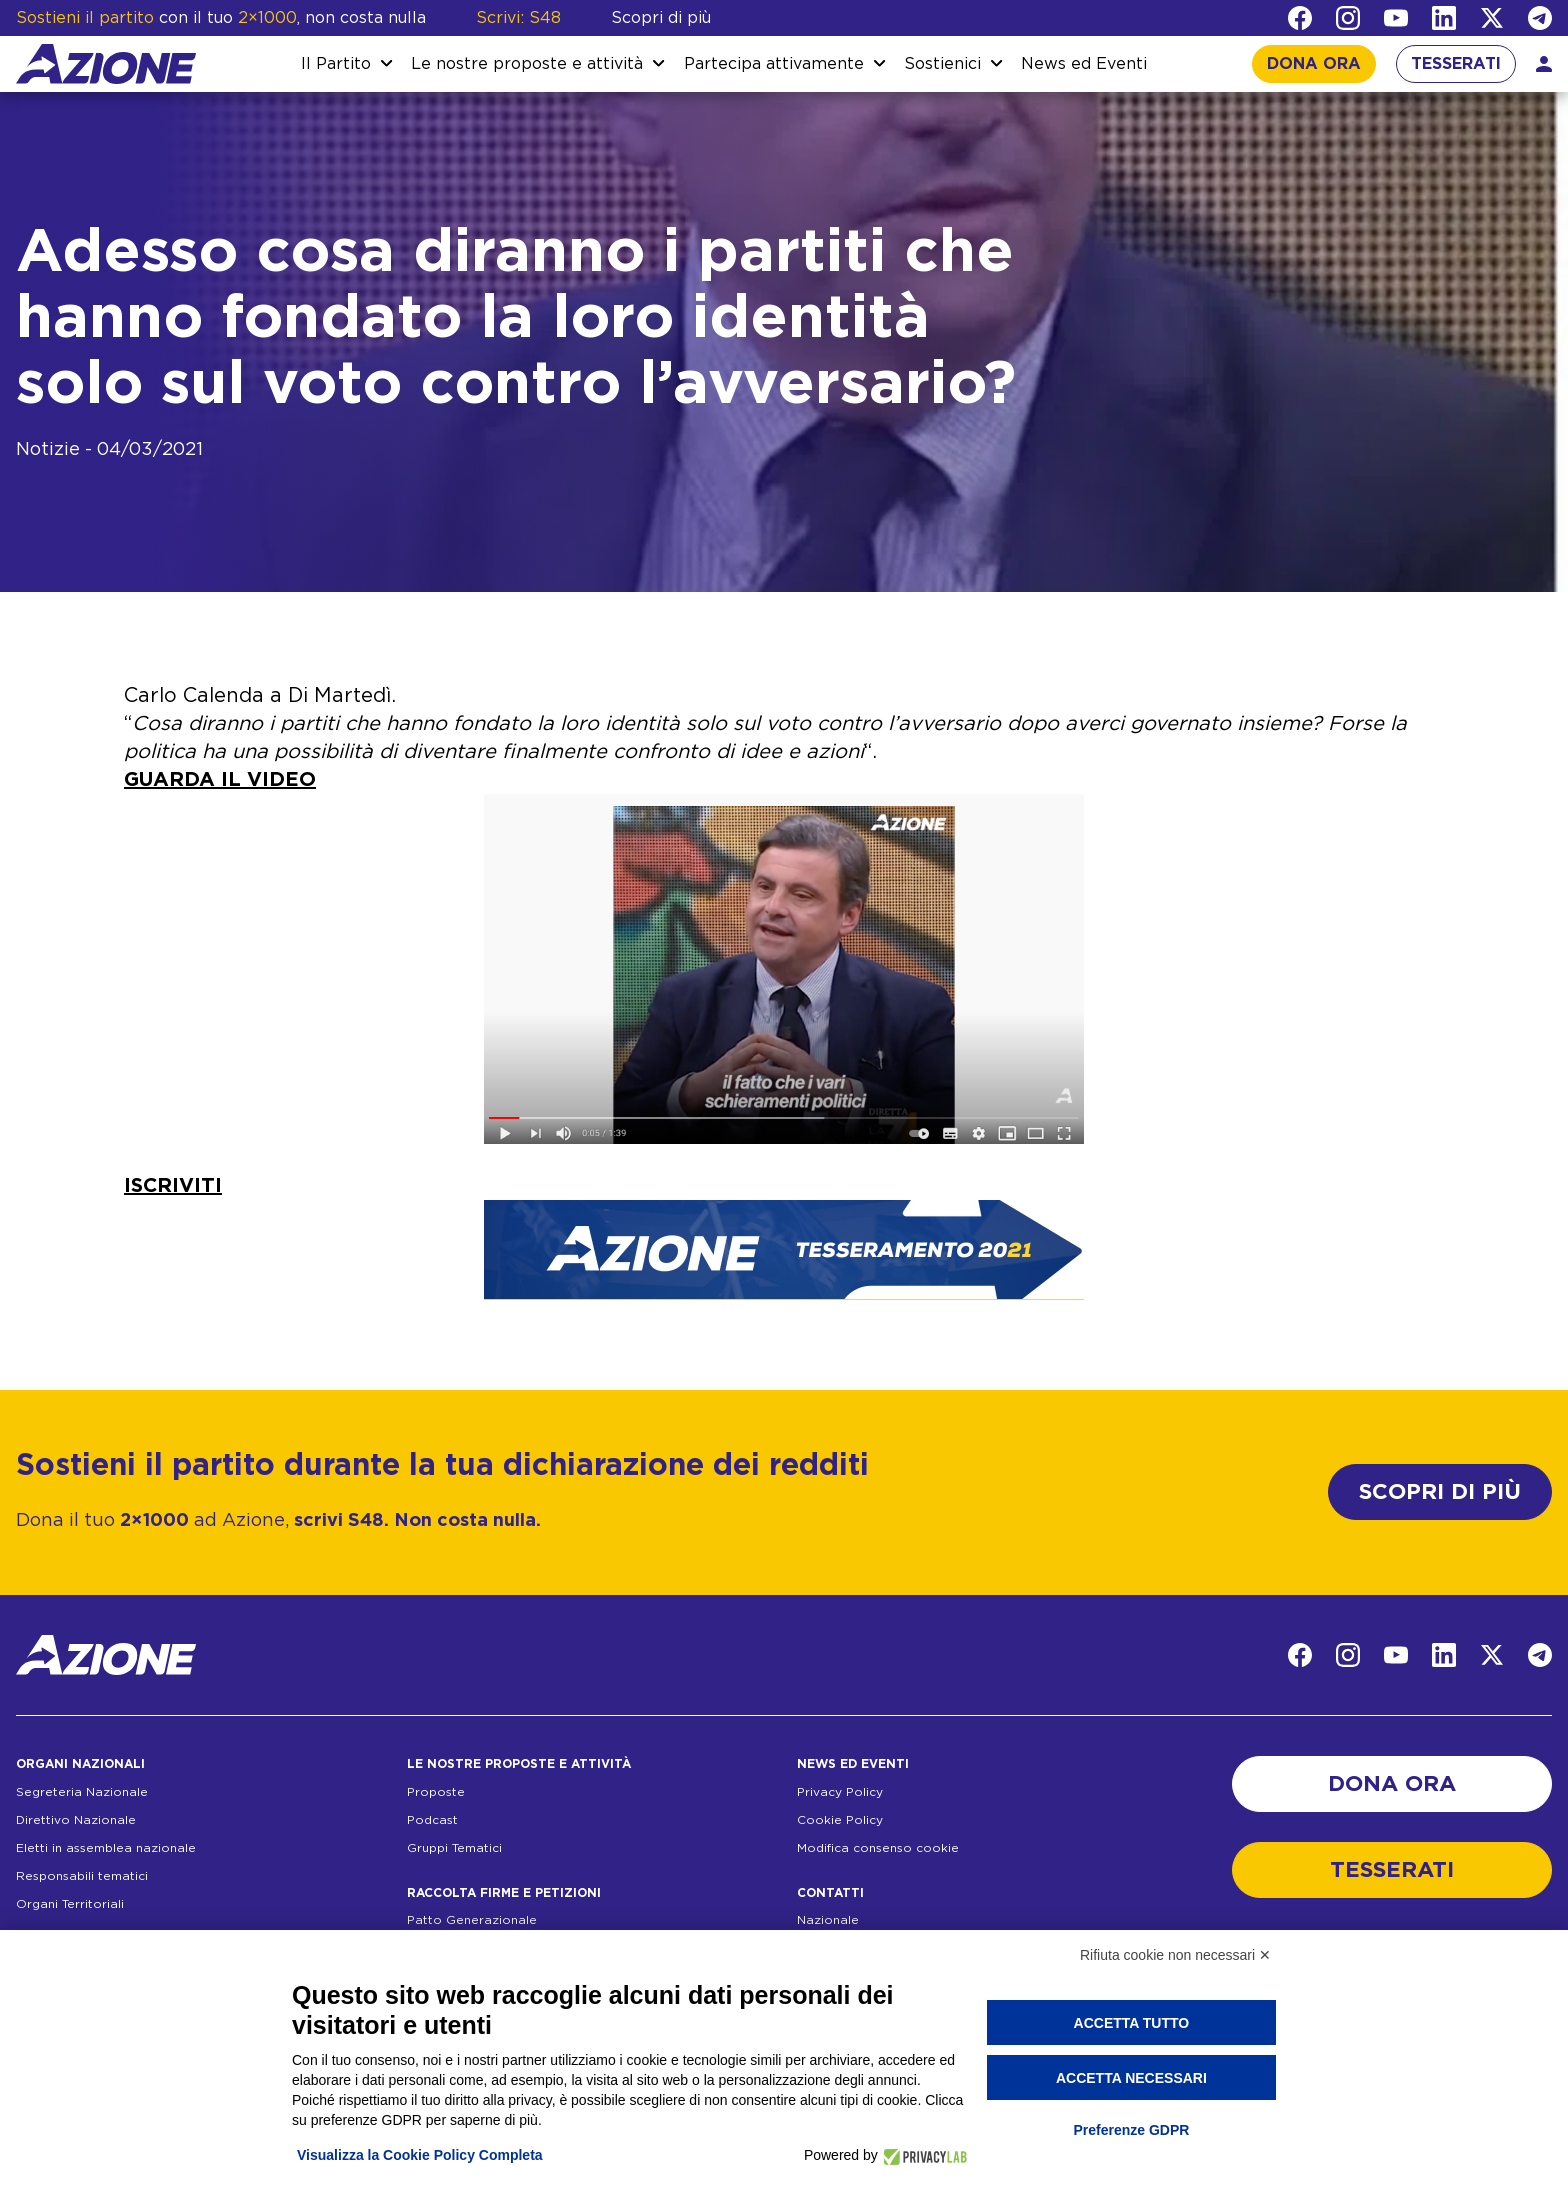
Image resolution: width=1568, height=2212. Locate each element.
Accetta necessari (1131, 2078)
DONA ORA (1314, 64)
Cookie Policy (840, 1820)
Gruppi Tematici (454, 1848)
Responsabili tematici (82, 1876)
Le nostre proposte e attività (527, 64)
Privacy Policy (840, 1792)
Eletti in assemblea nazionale (106, 1848)
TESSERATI (1456, 64)
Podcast (432, 1820)
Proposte (436, 1792)
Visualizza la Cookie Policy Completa (420, 2155)
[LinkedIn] (1444, 18)
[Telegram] (1540, 18)
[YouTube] (1396, 18)
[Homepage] (106, 64)
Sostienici (942, 64)
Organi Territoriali (70, 1904)
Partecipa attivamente (774, 64)
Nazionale (828, 1920)
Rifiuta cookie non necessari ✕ (1175, 1955)
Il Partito (336, 64)
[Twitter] (1492, 18)
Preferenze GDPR (1131, 2130)
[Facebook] (1300, 18)
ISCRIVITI (173, 1186)
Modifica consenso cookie (878, 1848)
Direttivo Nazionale (76, 1820)
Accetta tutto (1132, 2023)
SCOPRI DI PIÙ (1440, 1492)
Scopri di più (661, 18)
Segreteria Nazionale (82, 1792)
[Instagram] (1348, 18)
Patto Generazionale (472, 1920)
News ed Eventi (1084, 64)
